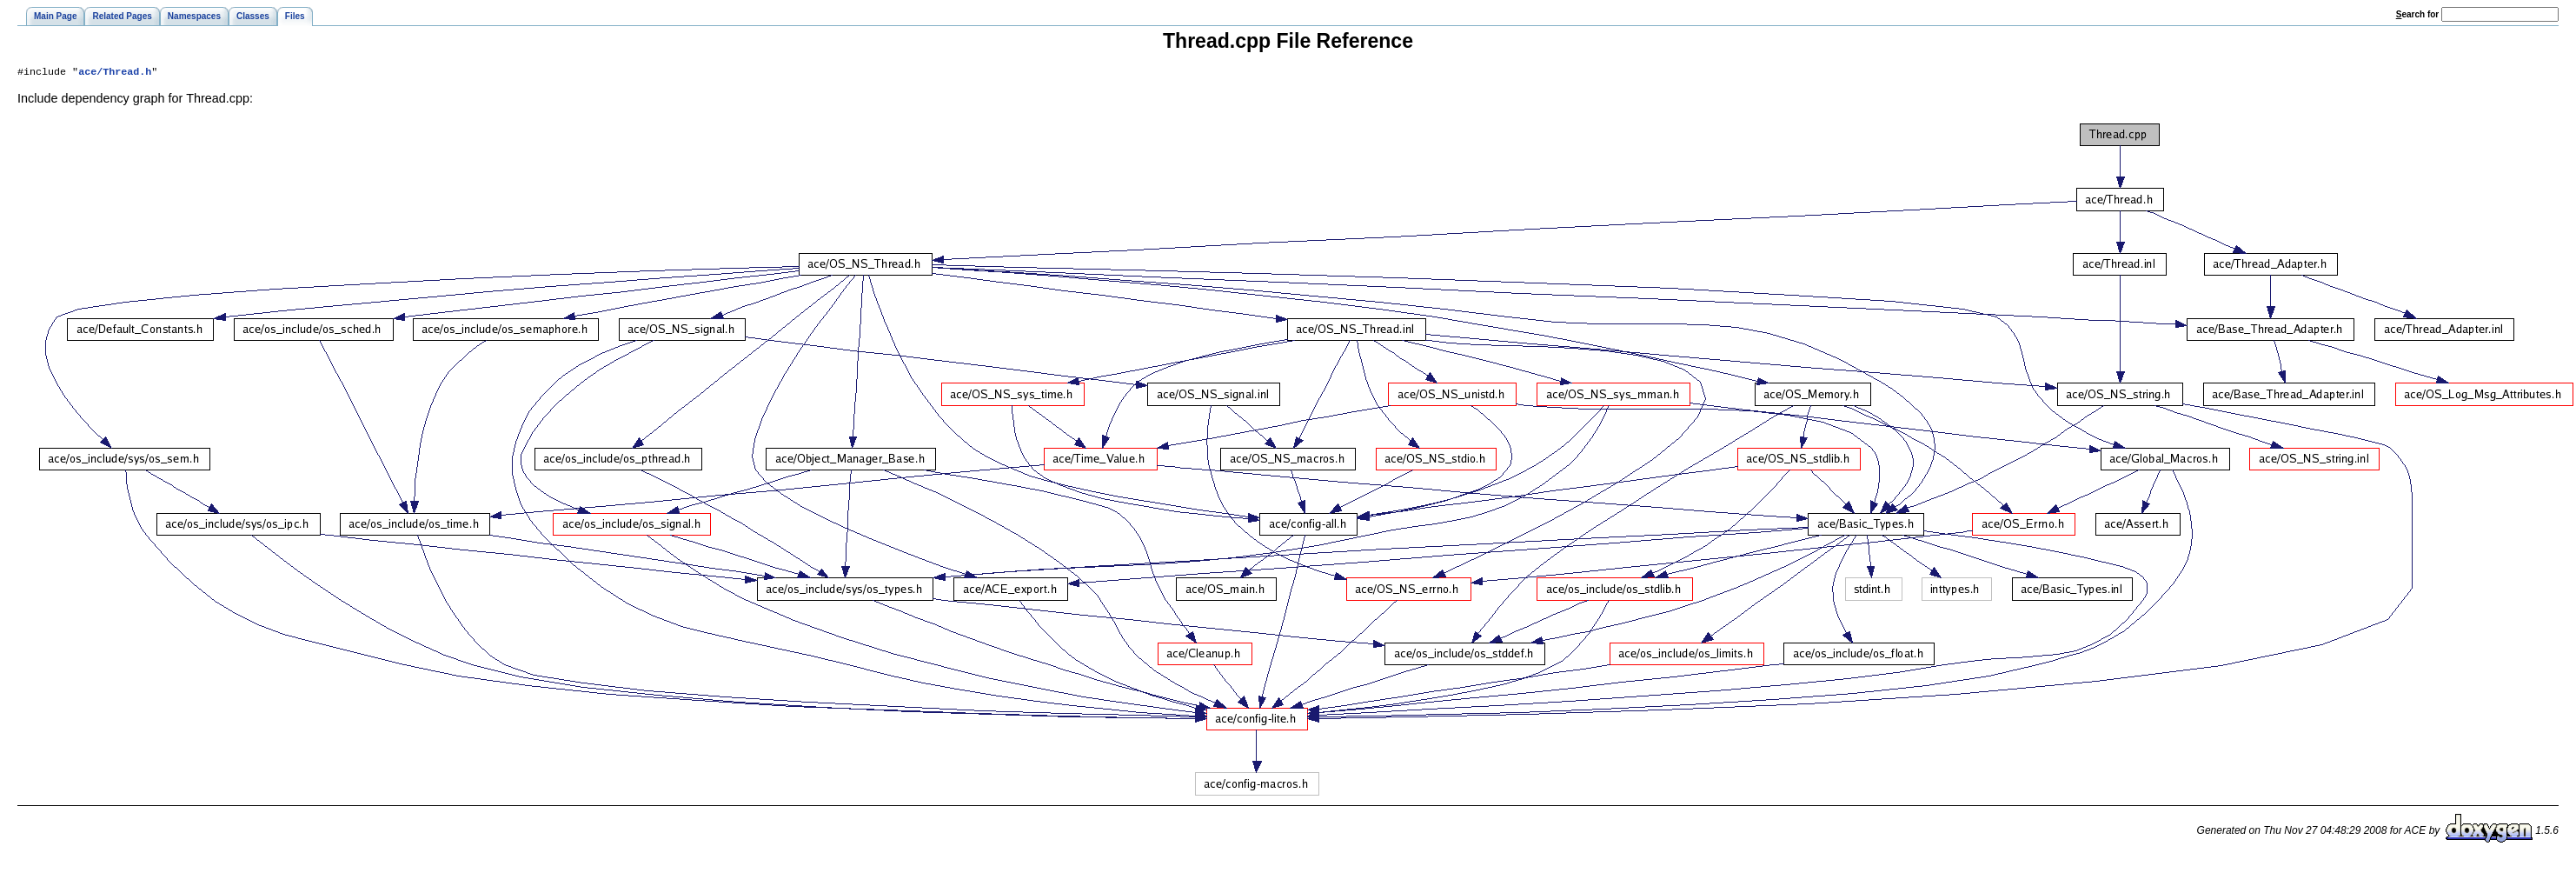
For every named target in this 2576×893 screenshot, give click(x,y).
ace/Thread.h (114, 73)
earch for (2417, 14)
